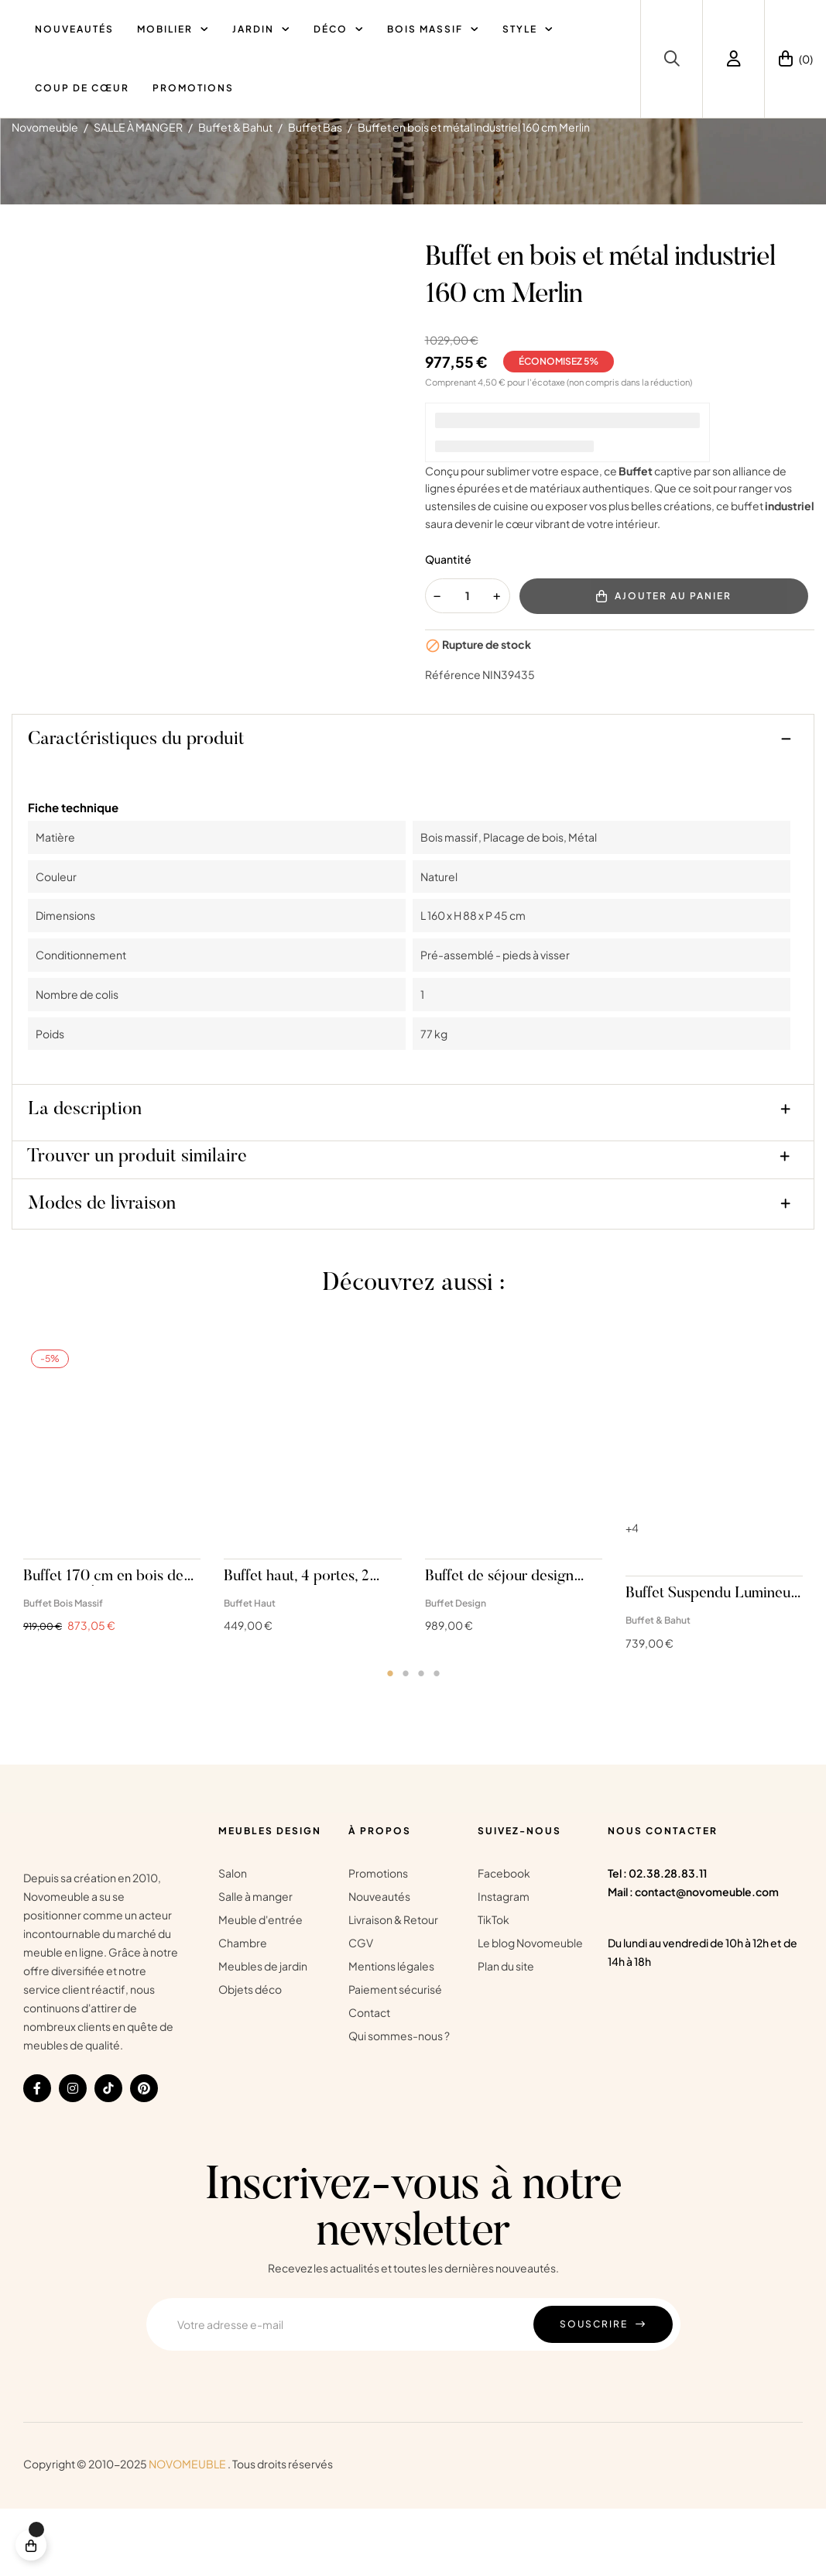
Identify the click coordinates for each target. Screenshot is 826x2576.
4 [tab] (436, 1741)
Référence (453, 742)
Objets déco (250, 2057)
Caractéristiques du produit (136, 807)
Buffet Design (455, 1670)
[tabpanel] (112, 1560)
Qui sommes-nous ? (399, 2104)
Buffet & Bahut (658, 1688)
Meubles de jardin (262, 2034)
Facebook (504, 1941)
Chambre (242, 2011)
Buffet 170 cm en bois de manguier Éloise (103, 1644)
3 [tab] (421, 1741)
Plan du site (506, 2034)
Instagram (504, 1964)
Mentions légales (391, 2034)
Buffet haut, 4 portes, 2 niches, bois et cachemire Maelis (305, 1644)
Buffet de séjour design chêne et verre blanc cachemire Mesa (499, 1644)
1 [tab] (390, 1741)
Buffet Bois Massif (63, 1670)
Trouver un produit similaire (137, 1225)
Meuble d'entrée (260, 1988)
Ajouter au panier (664, 663)
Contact (369, 2080)
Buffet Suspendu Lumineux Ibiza (711, 1662)
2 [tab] (405, 1741)
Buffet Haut (250, 1670)
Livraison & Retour (393, 1988)
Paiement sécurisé (395, 2057)
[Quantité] (467, 663)
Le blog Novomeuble (530, 2011)
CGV (360, 2011)
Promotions (378, 1941)
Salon (232, 1941)
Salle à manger (255, 1964)
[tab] (413, 811)
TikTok (493, 1988)
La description (85, 1177)
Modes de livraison (102, 1272)
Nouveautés (379, 1964)
